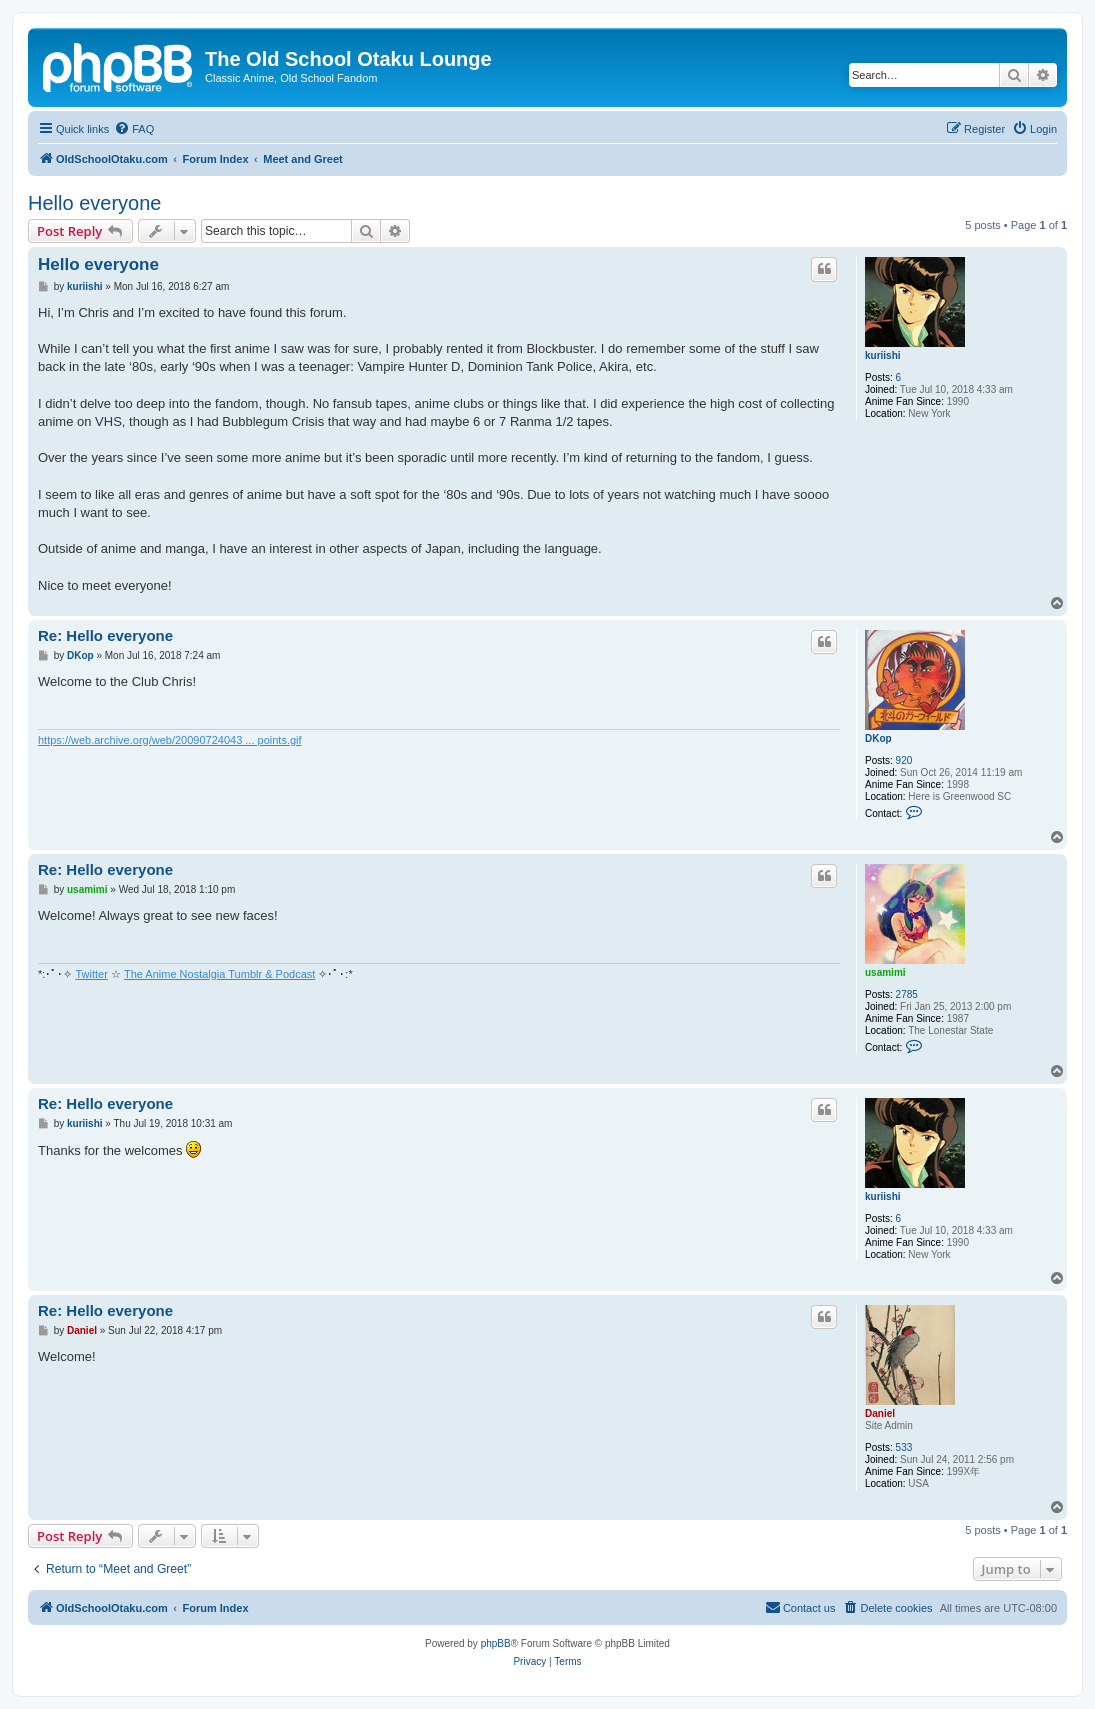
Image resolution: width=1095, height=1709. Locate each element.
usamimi (885, 972)
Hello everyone (94, 203)
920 (904, 760)
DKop (878, 738)
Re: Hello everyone (105, 635)
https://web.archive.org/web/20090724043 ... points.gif (170, 740)
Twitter (91, 974)
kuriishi (883, 355)
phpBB (496, 1643)
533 (904, 1447)
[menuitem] (134, 129)
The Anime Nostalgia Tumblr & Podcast (219, 974)
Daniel (880, 1413)
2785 (907, 994)
